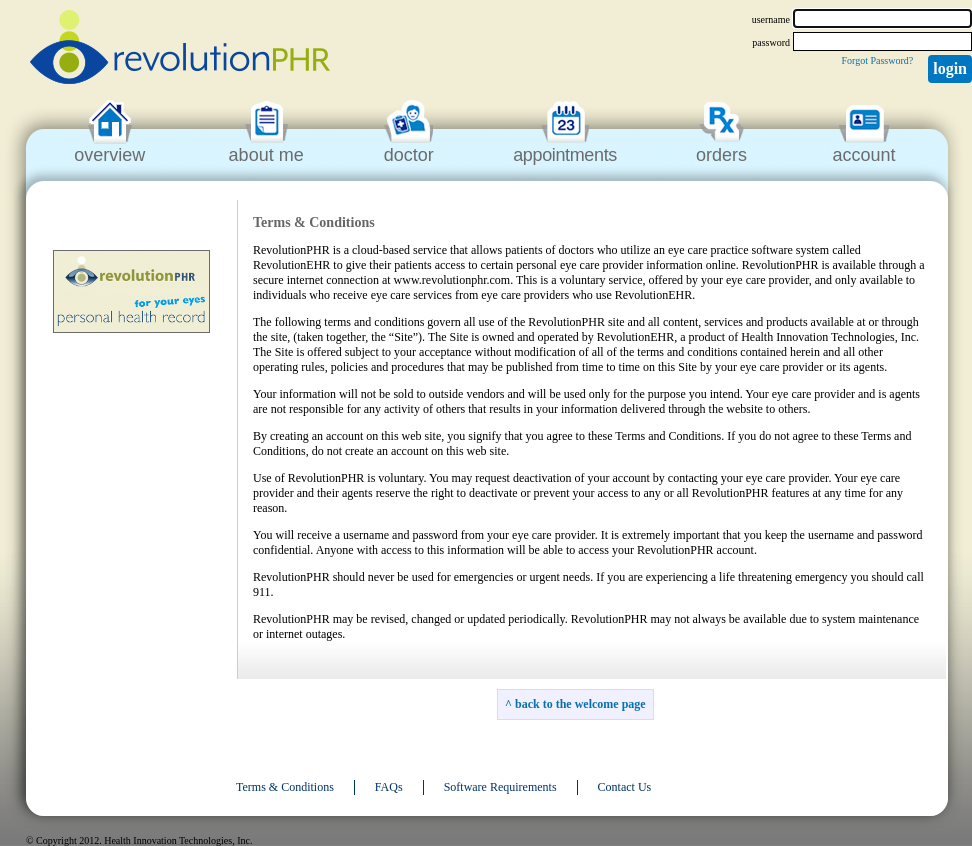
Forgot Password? (877, 60)
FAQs (389, 787)
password (771, 42)
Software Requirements (500, 787)
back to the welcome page (580, 704)
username (771, 19)
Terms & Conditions (285, 787)
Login (950, 68)
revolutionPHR (180, 50)
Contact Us (625, 787)
